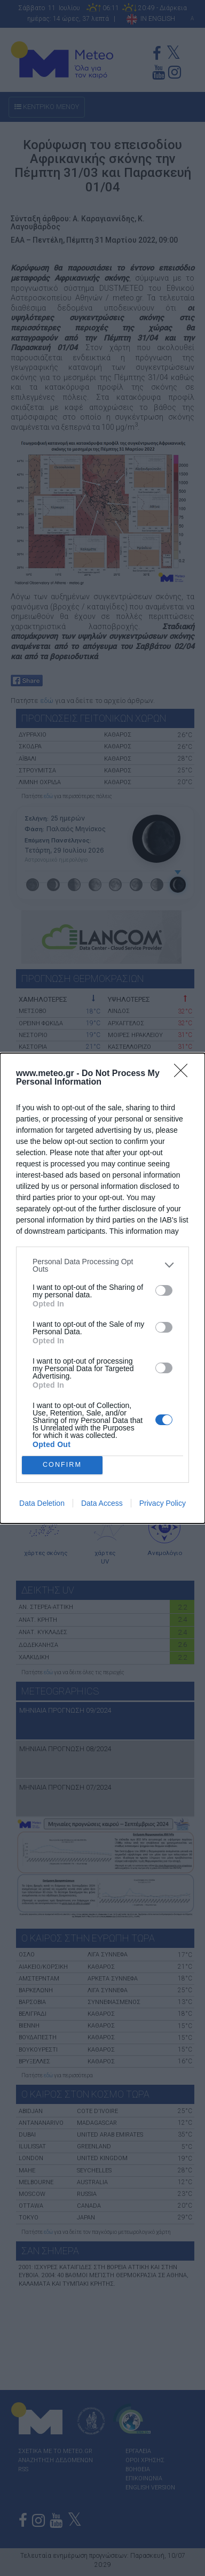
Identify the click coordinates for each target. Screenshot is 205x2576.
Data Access (102, 1503)
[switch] (163, 1290)
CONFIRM (62, 1465)
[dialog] (102, 1288)
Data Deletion (42, 1503)
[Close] (184, 1074)
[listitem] (102, 1265)
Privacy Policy (162, 1503)
